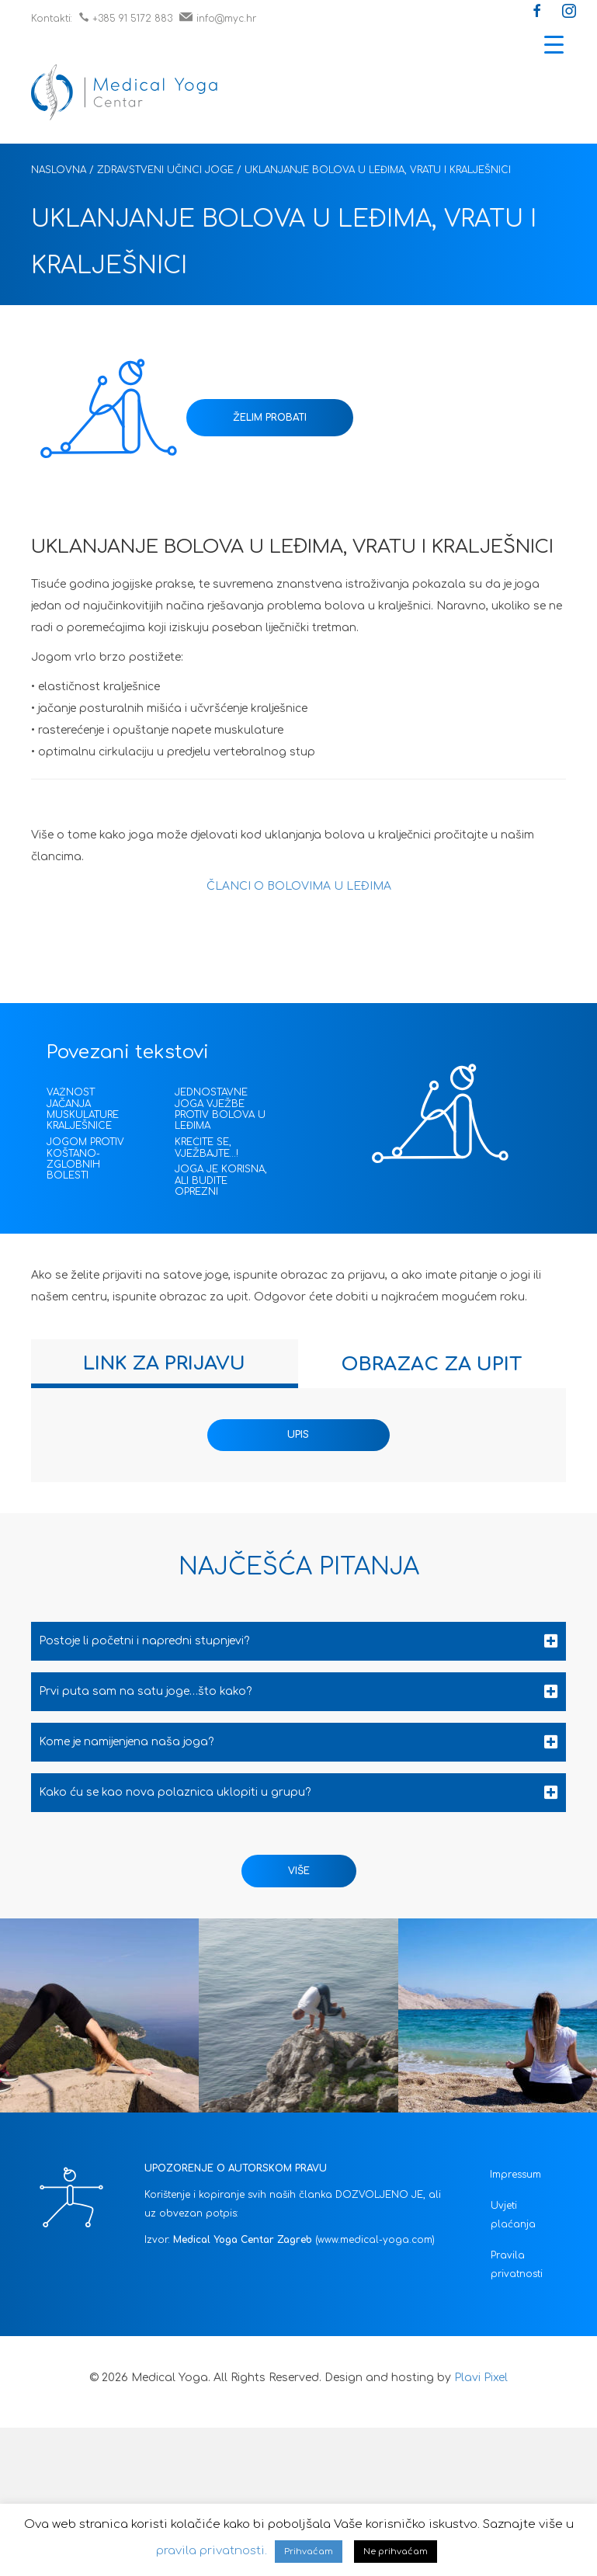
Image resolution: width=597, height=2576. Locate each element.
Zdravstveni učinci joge (165, 170)
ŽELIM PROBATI (270, 417)
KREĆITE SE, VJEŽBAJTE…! (206, 1147)
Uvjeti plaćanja (513, 2215)
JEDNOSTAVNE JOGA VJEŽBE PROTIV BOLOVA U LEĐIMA (220, 1109)
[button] (537, 12)
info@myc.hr (217, 18)
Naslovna (58, 170)
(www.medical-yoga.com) (375, 2239)
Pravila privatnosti (517, 2264)
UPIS (298, 1434)
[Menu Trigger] (553, 44)
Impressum (515, 2174)
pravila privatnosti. (211, 2550)
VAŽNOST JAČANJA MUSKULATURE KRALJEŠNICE (83, 1109)
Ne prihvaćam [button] (395, 2551)
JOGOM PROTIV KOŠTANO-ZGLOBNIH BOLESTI (85, 1159)
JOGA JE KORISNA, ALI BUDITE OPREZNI (221, 1180)
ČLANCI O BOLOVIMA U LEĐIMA (299, 886)
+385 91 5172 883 (125, 18)
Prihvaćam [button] (308, 2551)
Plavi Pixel (481, 2377)
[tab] (164, 1363)
